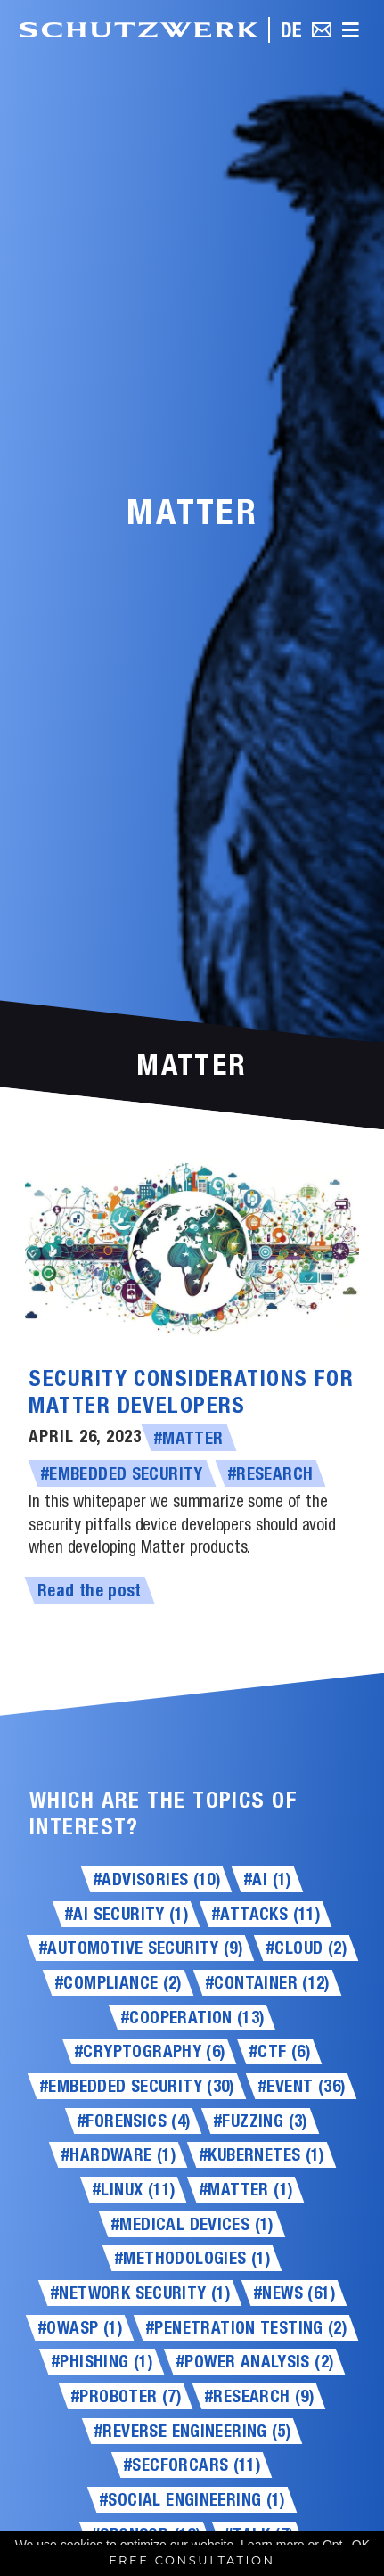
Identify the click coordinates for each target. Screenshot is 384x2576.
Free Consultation (192, 2560)
